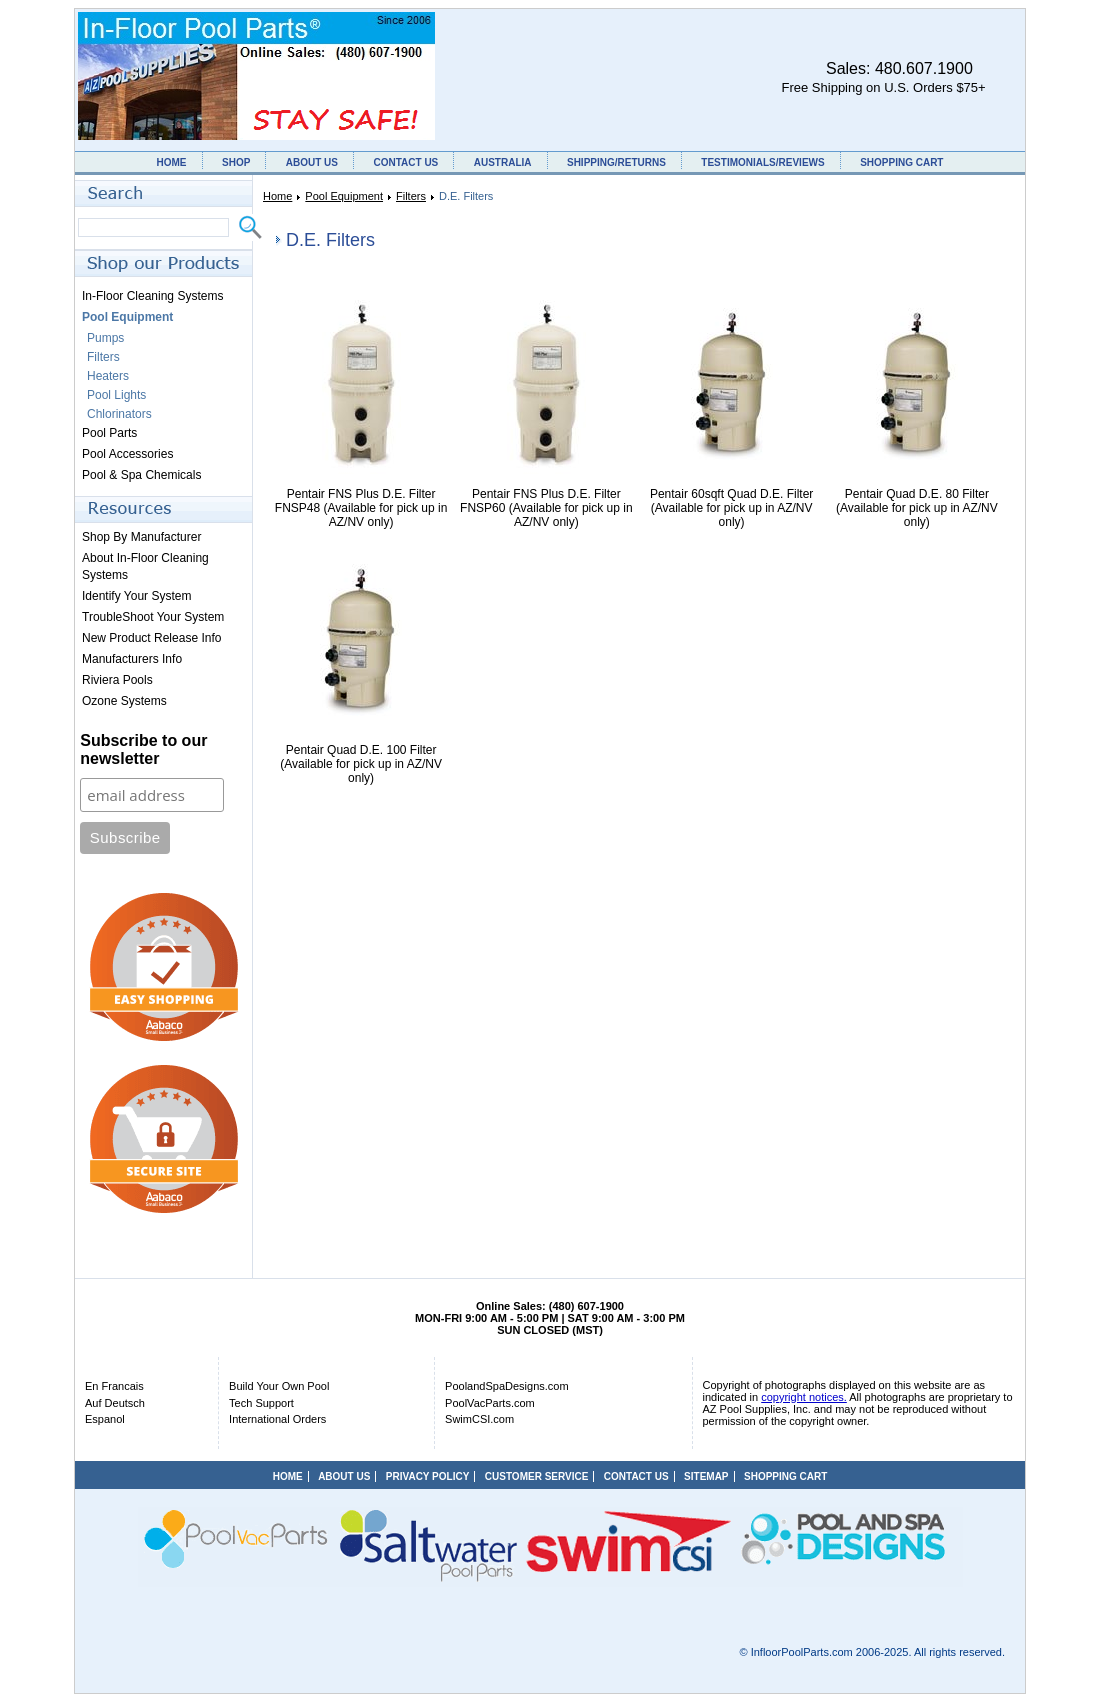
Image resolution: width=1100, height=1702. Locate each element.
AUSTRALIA (503, 162)
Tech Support (261, 1403)
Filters (411, 196)
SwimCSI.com (479, 1419)
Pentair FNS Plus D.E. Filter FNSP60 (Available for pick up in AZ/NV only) (546, 508)
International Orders (277, 1419)
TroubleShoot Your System (153, 617)
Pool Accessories (127, 454)
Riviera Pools (117, 680)
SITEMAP (706, 1476)
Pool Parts (109, 433)
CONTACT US (405, 162)
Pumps (105, 338)
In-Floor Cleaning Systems (152, 296)
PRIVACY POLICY (428, 1476)
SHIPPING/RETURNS (616, 162)
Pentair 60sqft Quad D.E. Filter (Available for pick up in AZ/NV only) (731, 508)
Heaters (108, 376)
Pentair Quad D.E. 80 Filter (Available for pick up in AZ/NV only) (917, 508)
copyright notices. (804, 1397)
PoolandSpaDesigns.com (507, 1386)
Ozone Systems (124, 701)
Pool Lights (116, 395)
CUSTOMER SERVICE (537, 1476)
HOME (172, 162)
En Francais (114, 1386)
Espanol (105, 1419)
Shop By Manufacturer (141, 537)
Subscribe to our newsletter (143, 749)
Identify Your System (136, 596)
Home (277, 196)
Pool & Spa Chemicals (141, 475)
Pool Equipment (344, 196)
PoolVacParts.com (490, 1403)
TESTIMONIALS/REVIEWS (762, 162)
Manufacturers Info (132, 659)
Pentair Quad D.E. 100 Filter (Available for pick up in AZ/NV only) (361, 764)
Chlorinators (119, 414)
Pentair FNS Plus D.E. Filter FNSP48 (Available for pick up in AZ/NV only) (361, 508)
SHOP (236, 162)
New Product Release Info (151, 638)
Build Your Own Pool (279, 1386)
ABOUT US (312, 162)
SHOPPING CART (901, 162)
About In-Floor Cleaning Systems (145, 566)
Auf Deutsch (115, 1403)
